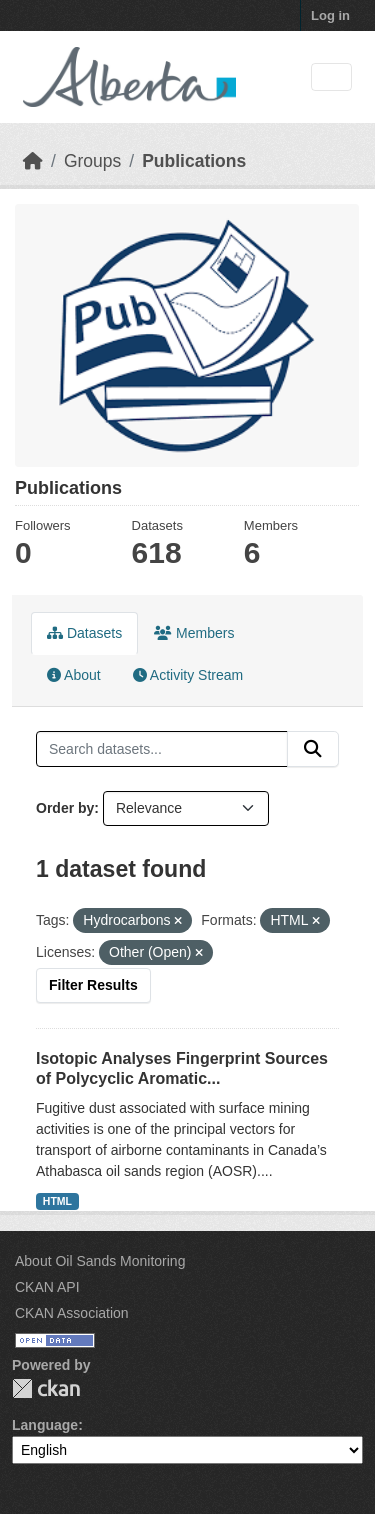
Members (194, 633)
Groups (92, 161)
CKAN (46, 1388)
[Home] (33, 161)
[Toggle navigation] (331, 77)
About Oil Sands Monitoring (100, 1261)
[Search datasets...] (162, 749)
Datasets (84, 633)
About (74, 675)
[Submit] (313, 749)
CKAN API (47, 1287)
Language (45, 1425)
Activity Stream (188, 675)
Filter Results (93, 985)
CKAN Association (72, 1313)
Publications (194, 161)
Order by (65, 808)
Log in (330, 15)
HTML (57, 1201)
